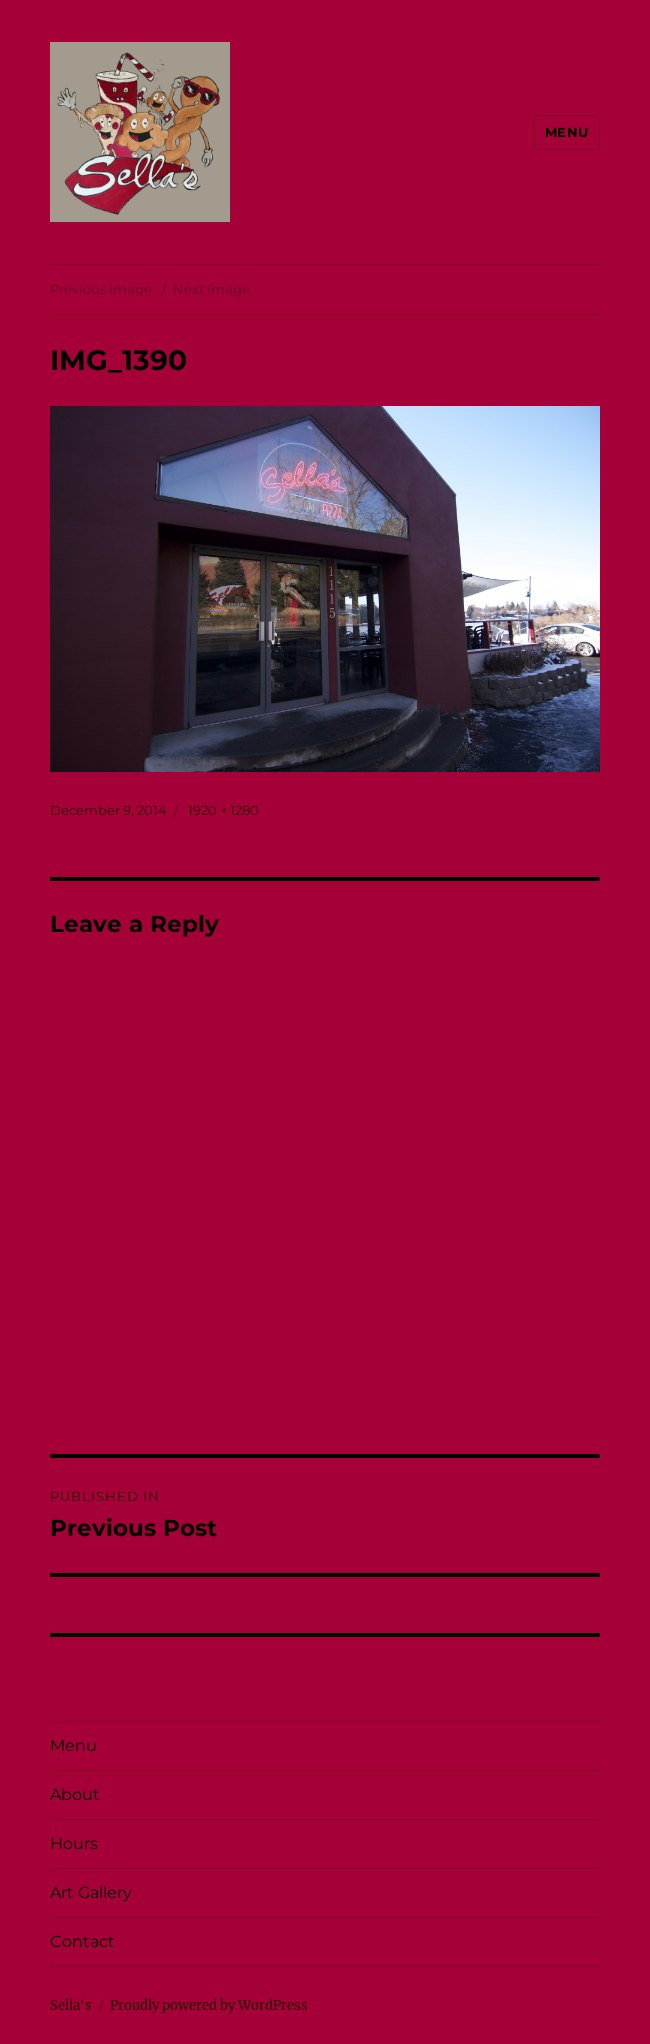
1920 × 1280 (223, 810)
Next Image (211, 289)
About (75, 1794)
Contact (82, 1941)
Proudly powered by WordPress (209, 2005)
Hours (74, 1843)
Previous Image (101, 289)
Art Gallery (91, 1892)
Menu (567, 132)
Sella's (71, 2005)
